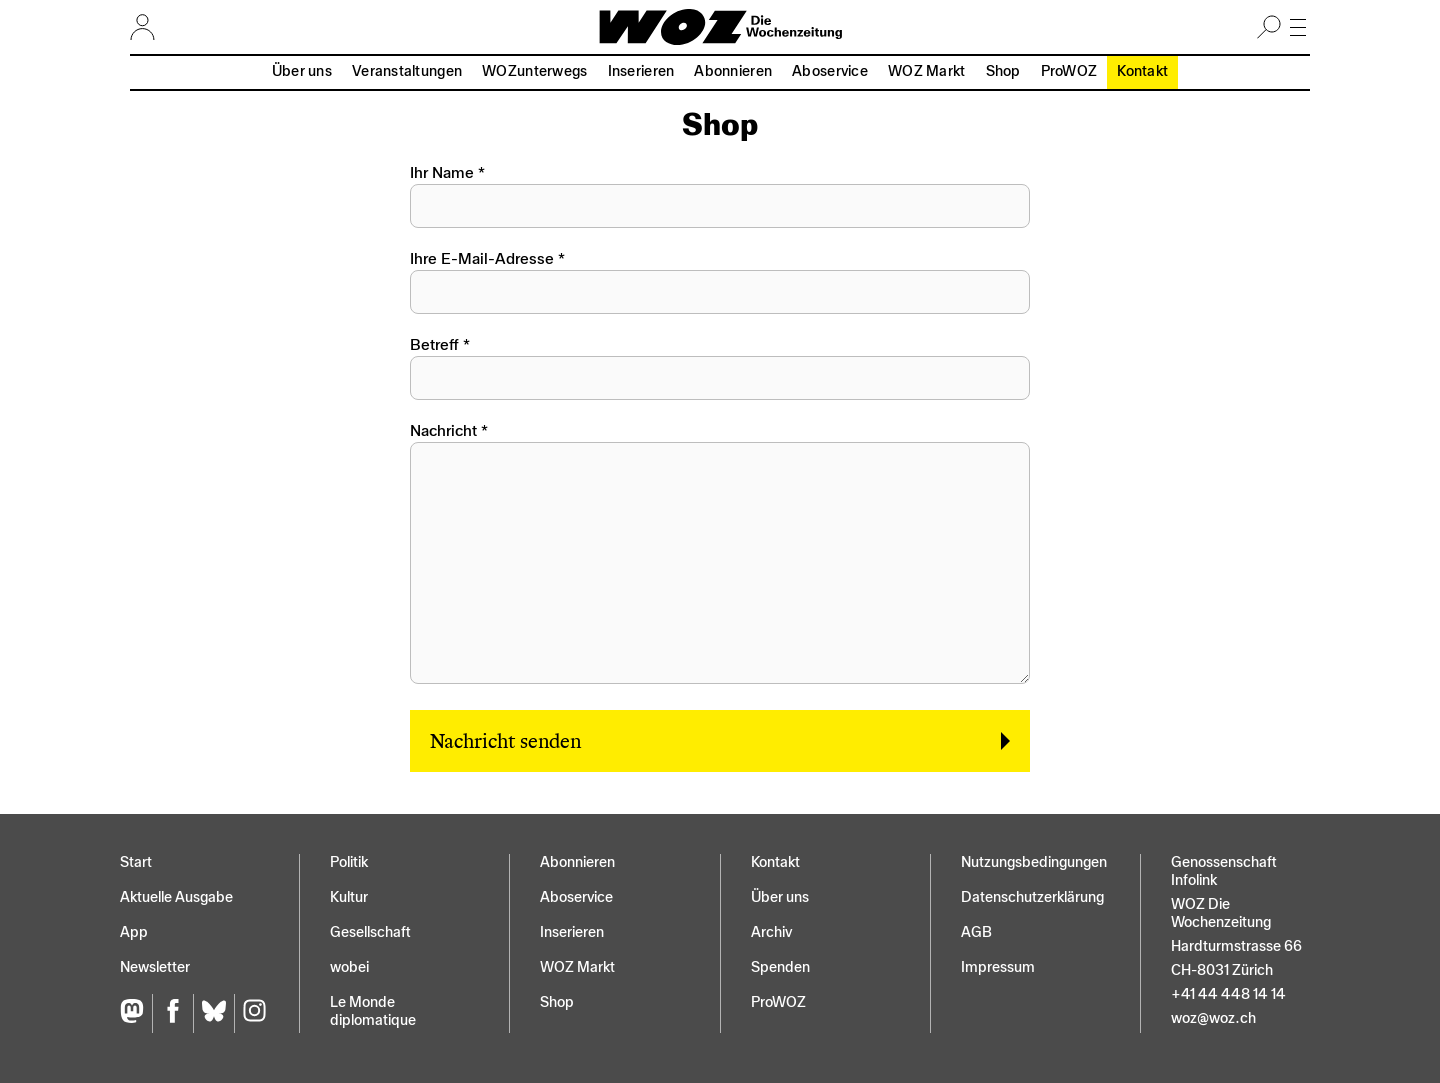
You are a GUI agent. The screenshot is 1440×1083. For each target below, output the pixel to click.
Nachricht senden (505, 741)
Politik (349, 862)
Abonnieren (733, 71)
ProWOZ (1069, 71)
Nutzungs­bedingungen (1034, 862)
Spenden (780, 967)
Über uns (302, 71)
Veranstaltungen (407, 71)
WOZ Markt (927, 71)
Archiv (771, 932)
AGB (976, 932)
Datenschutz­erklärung (1032, 897)
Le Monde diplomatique (373, 1011)
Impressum (998, 967)
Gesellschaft (370, 932)
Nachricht (443, 431)
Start (136, 862)
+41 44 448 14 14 (1228, 994)
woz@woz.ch (1213, 1018)
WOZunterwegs (534, 71)
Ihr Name (442, 173)
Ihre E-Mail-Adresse (482, 259)
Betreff (434, 345)
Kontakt (1142, 71)
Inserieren (641, 71)
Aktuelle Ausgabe (176, 897)
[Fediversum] (136, 1013)
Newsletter (155, 967)
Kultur (349, 897)
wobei (349, 967)
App (134, 932)
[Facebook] (172, 1013)
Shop (1003, 71)
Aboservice (830, 71)
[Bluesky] (213, 1013)
